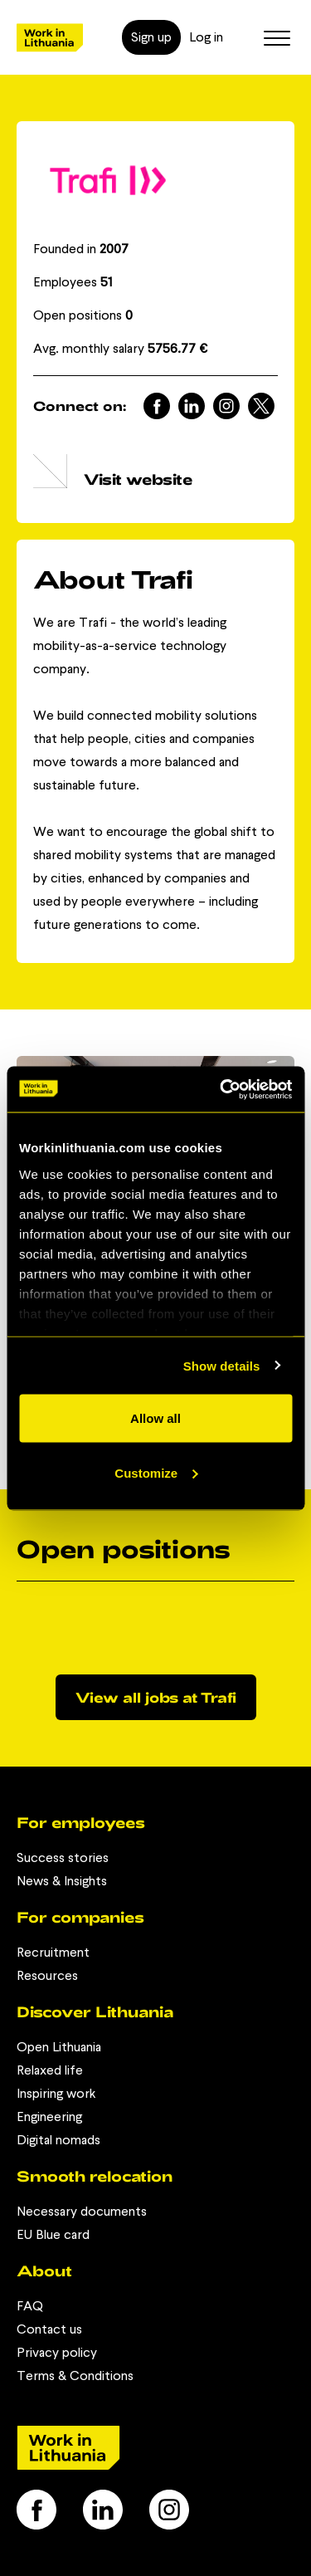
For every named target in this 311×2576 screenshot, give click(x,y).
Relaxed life (50, 2070)
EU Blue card (53, 2234)
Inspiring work (56, 2093)
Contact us (49, 2329)
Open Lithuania (59, 2046)
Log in (206, 37)
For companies (80, 1917)
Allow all (155, 1418)
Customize (155, 1472)
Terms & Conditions (75, 2375)
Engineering (49, 2116)
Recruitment (53, 1952)
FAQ (30, 2305)
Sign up (151, 37)
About (44, 2270)
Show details (221, 1365)
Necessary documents (82, 2211)
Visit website (138, 479)
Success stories (63, 1857)
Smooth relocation (95, 2176)
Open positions (83, 315)
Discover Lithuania (95, 2011)
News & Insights (62, 1880)
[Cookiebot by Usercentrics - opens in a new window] (221, 1089)
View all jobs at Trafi (155, 1697)
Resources (47, 1975)
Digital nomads (58, 2139)
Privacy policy (57, 2352)
